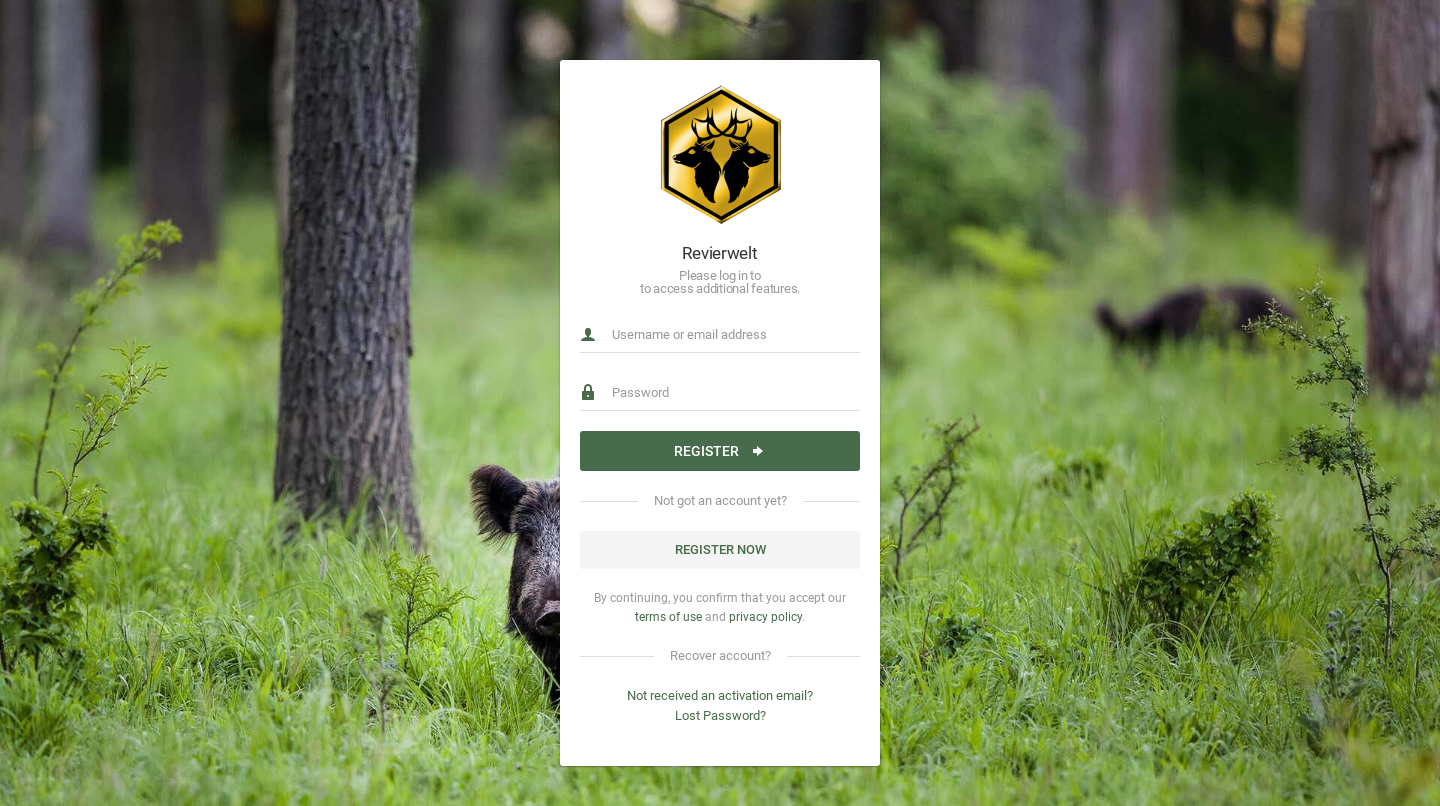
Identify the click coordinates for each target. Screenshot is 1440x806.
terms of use (668, 617)
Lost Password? (720, 715)
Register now (720, 549)
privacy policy (765, 617)
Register (720, 451)
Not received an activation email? (720, 695)
